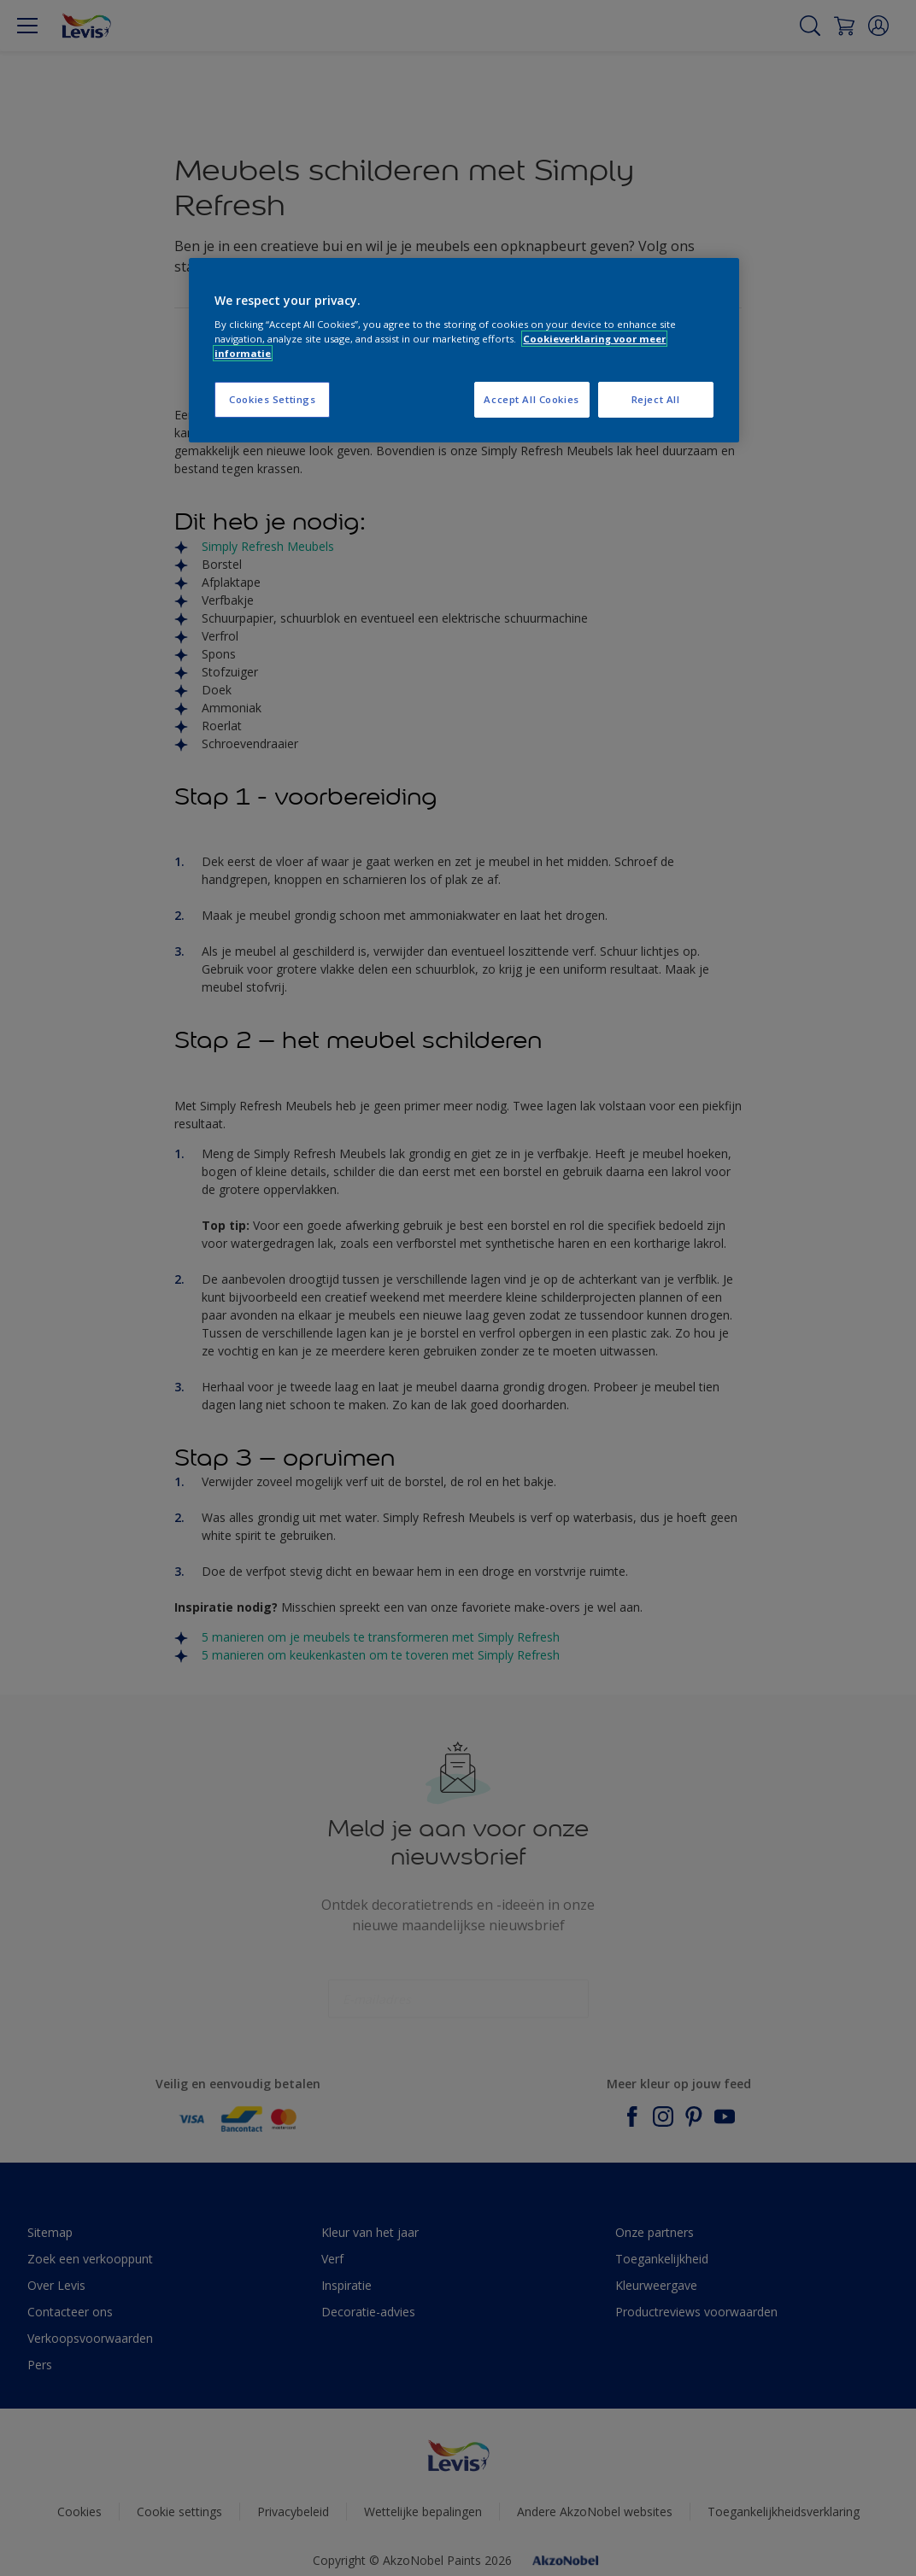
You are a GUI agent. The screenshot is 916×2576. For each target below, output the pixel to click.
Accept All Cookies (531, 399)
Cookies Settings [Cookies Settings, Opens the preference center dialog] (272, 399)
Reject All (655, 399)
